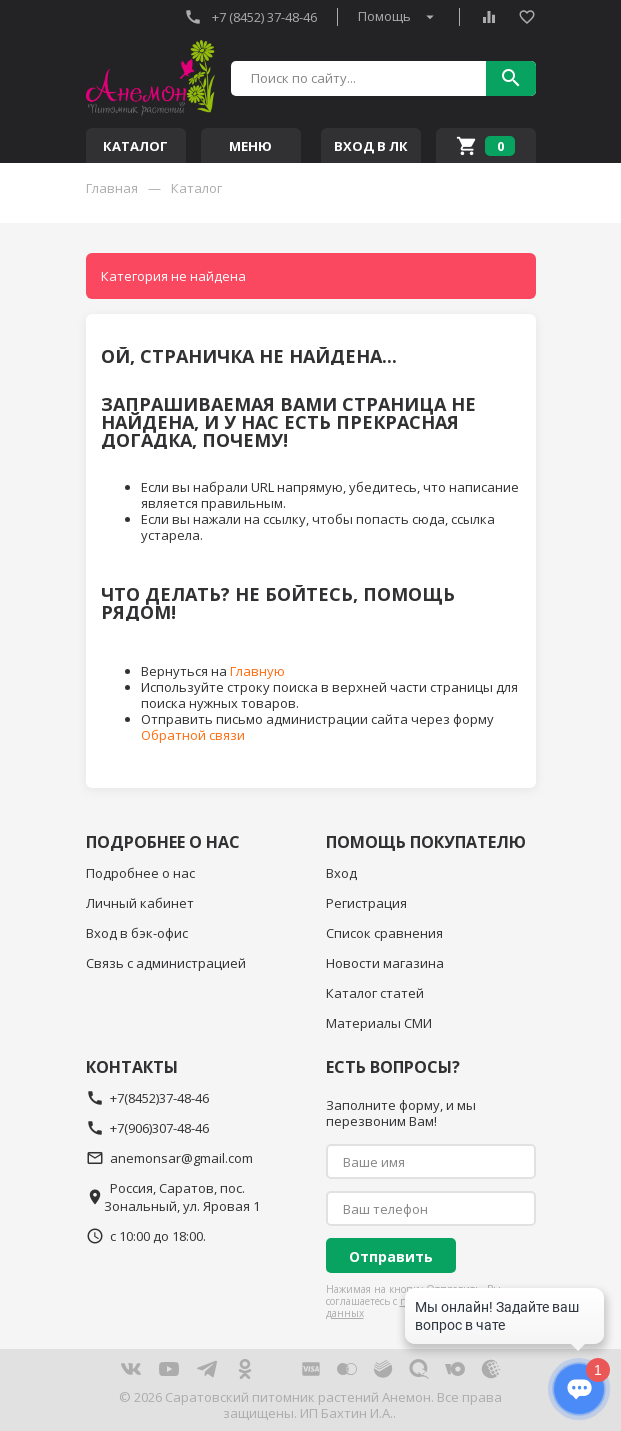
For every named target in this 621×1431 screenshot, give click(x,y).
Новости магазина (385, 963)
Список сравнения (384, 933)
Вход (341, 873)
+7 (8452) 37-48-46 (250, 17)
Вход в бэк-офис (137, 933)
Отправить (391, 1256)
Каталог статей (375, 993)
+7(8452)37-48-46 (147, 1098)
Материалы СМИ (379, 1023)
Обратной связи (193, 735)
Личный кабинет (140, 903)
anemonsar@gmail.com (169, 1158)
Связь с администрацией (166, 963)
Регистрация (366, 903)
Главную (257, 671)
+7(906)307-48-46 (147, 1128)
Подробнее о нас (140, 873)
